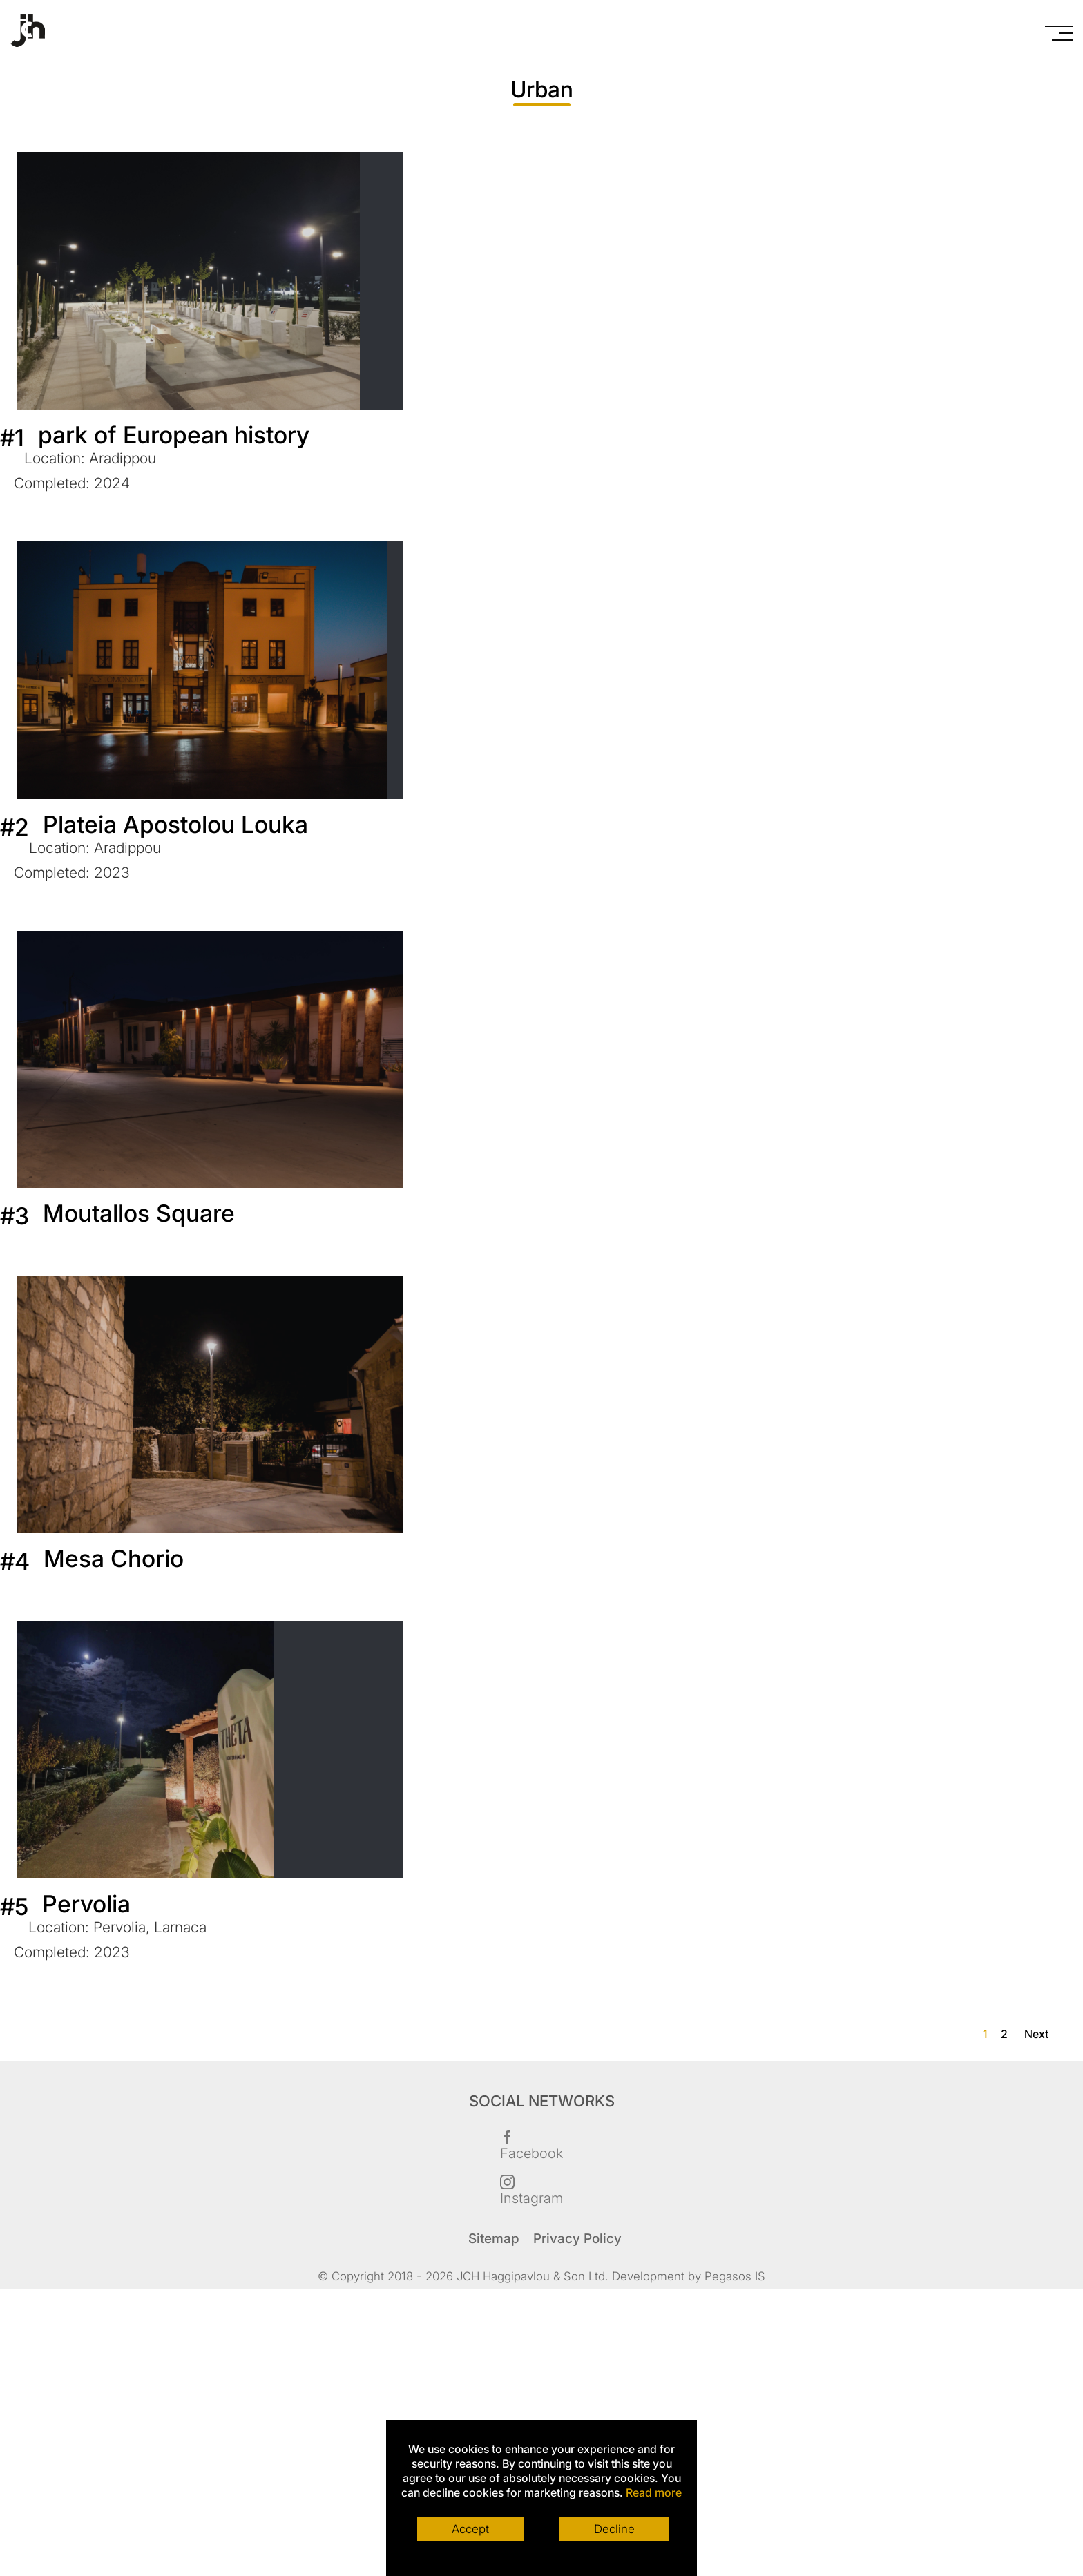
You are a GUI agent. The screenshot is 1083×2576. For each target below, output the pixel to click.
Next (1036, 2034)
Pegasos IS (735, 2276)
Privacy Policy (577, 2239)
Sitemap (493, 2239)
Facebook (531, 2144)
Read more (654, 2492)
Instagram (531, 2189)
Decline (614, 2529)
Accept (470, 2529)
